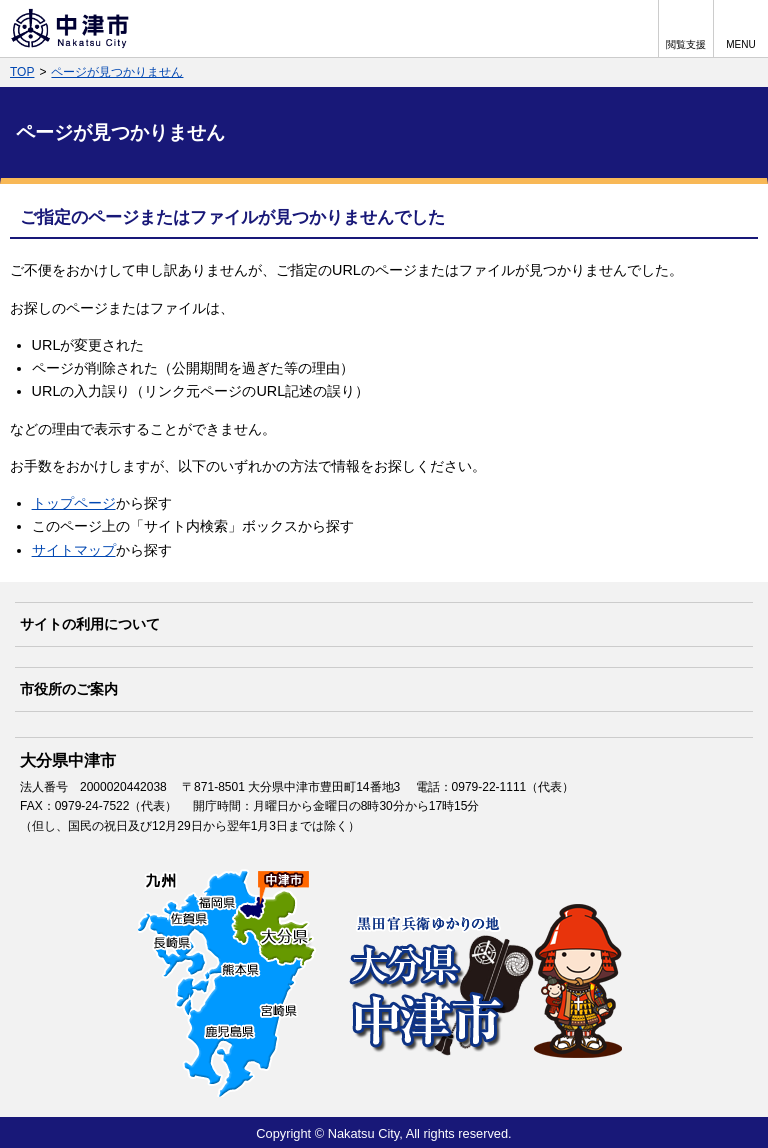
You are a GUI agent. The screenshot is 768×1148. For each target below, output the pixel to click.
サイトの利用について (90, 624)
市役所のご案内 (69, 689)
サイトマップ (74, 550)
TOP (22, 72)
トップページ (74, 503)
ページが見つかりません (117, 72)
